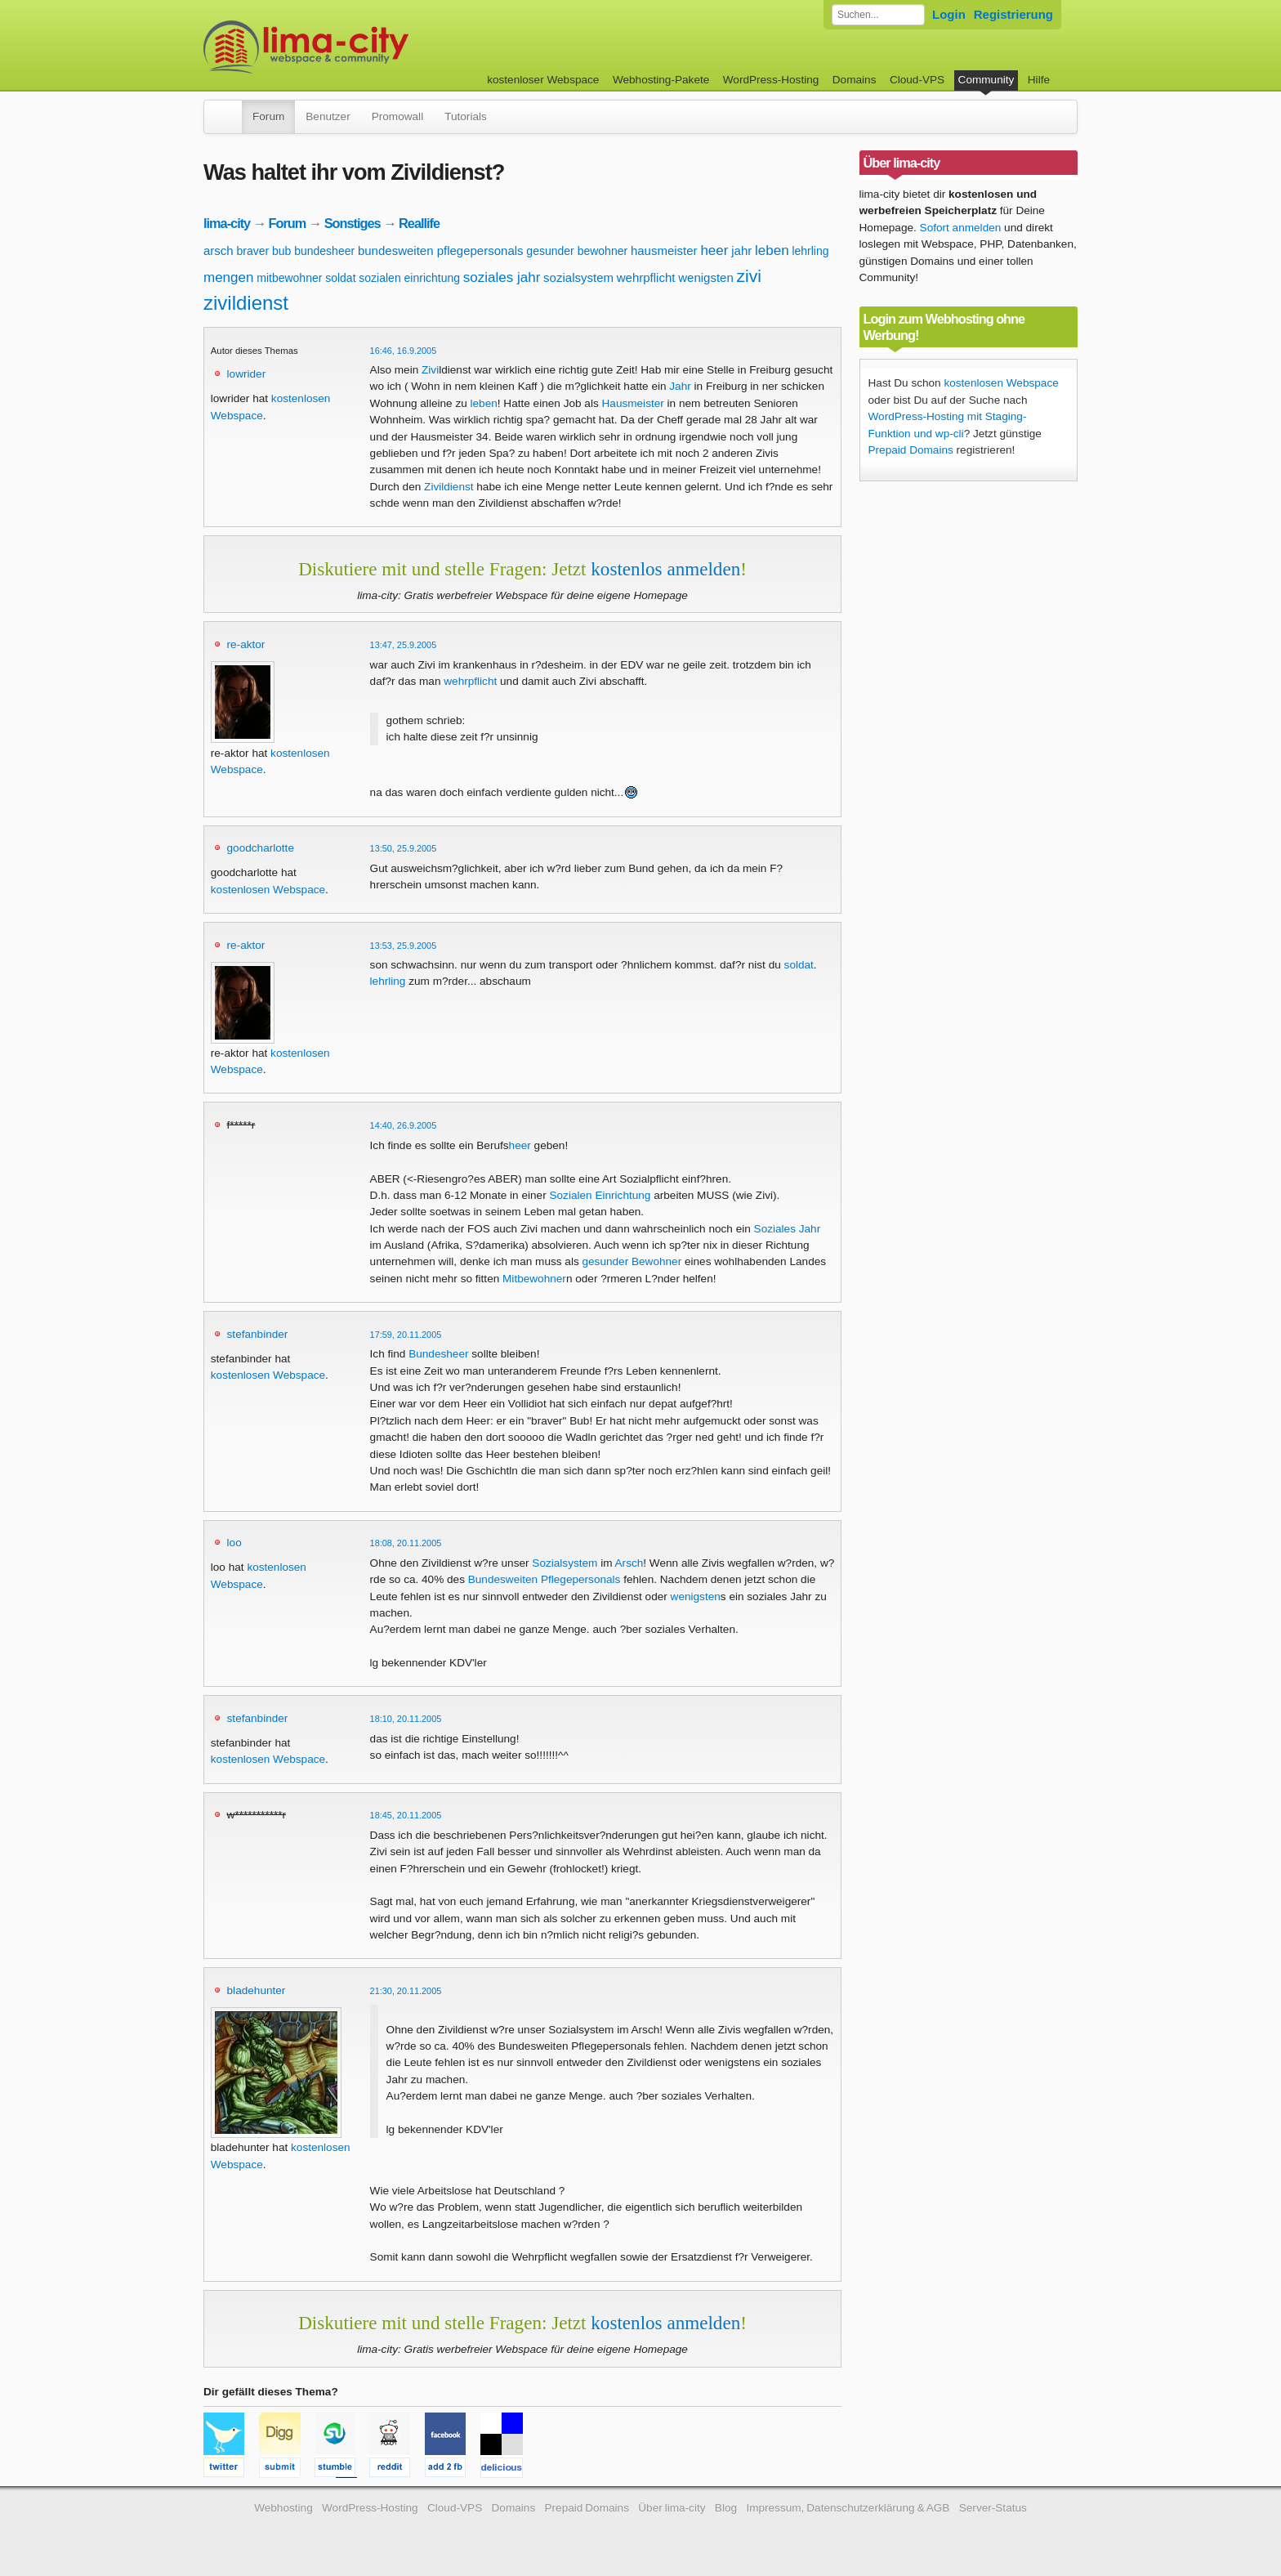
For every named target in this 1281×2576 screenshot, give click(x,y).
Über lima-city (671, 2508)
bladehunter (256, 1990)
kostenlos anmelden (665, 568)
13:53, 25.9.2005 (403, 945)
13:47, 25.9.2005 (403, 645)
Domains (854, 80)
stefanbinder (257, 1334)
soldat (340, 277)
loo (234, 1542)
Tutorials (465, 116)
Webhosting (283, 2508)
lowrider (246, 374)
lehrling (810, 250)
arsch (218, 250)
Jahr (679, 386)
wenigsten (706, 277)
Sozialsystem (564, 1563)
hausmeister (664, 250)
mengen (228, 277)
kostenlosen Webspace (268, 889)
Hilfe (1039, 80)
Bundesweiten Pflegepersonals (544, 1579)
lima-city (226, 223)
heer (714, 250)
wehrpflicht (646, 277)
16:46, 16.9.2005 (403, 351)
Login (949, 14)
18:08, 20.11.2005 (406, 1543)
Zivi (430, 370)
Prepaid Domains (910, 450)
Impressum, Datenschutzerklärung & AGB (847, 2508)
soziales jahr (502, 277)
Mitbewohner (534, 1278)
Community (986, 80)
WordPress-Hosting (771, 80)
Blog (726, 2508)
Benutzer (328, 116)
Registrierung (1013, 14)
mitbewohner (289, 277)
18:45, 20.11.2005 (406, 1815)
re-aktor (246, 644)
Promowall (397, 116)
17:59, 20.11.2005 (406, 1334)
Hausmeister (633, 403)
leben (772, 250)
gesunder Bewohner (632, 1261)
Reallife (419, 223)
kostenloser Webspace (543, 80)
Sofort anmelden (961, 227)
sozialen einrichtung (409, 277)
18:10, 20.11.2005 (406, 1719)
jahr (741, 250)
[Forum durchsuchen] (878, 14)
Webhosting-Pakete (661, 80)
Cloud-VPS (917, 80)
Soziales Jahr (787, 1229)
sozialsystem (578, 277)
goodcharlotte (260, 848)
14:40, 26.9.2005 (403, 1125)
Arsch (629, 1563)
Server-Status (993, 2508)
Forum (268, 116)
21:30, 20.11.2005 (406, 1991)
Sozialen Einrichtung (599, 1195)
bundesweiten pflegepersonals (441, 250)
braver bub (263, 250)
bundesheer (324, 250)
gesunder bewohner (576, 250)
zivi (749, 275)
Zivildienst (448, 487)
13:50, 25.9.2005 (403, 848)
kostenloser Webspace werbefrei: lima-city (366, 47)
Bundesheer (438, 1354)
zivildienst (245, 303)
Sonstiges (352, 223)
